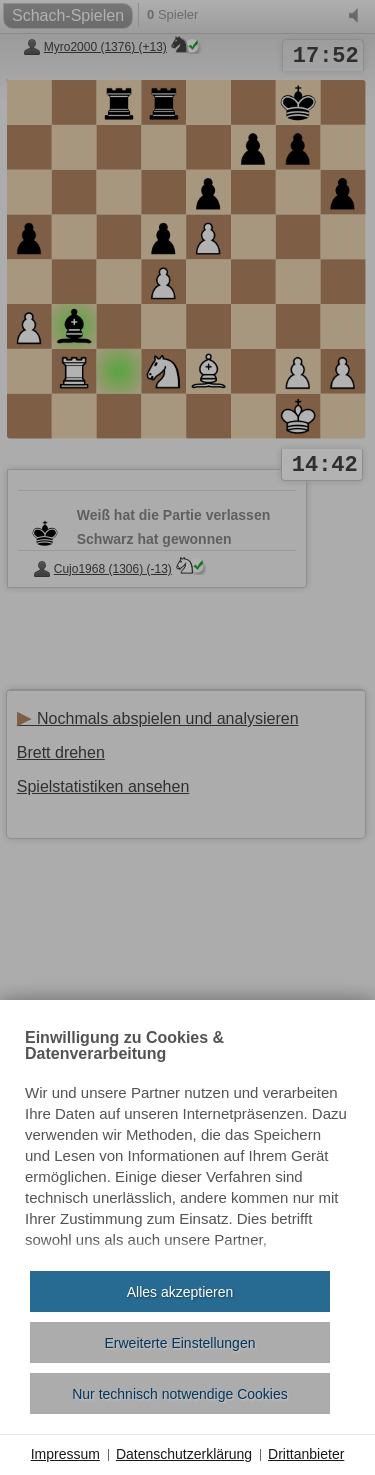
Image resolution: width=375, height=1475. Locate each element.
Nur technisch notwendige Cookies (180, 1394)
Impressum (65, 1454)
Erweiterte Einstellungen (180, 1343)
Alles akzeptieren (180, 1292)
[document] (187, 1143)
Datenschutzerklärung (184, 1454)
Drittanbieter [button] (306, 1454)
